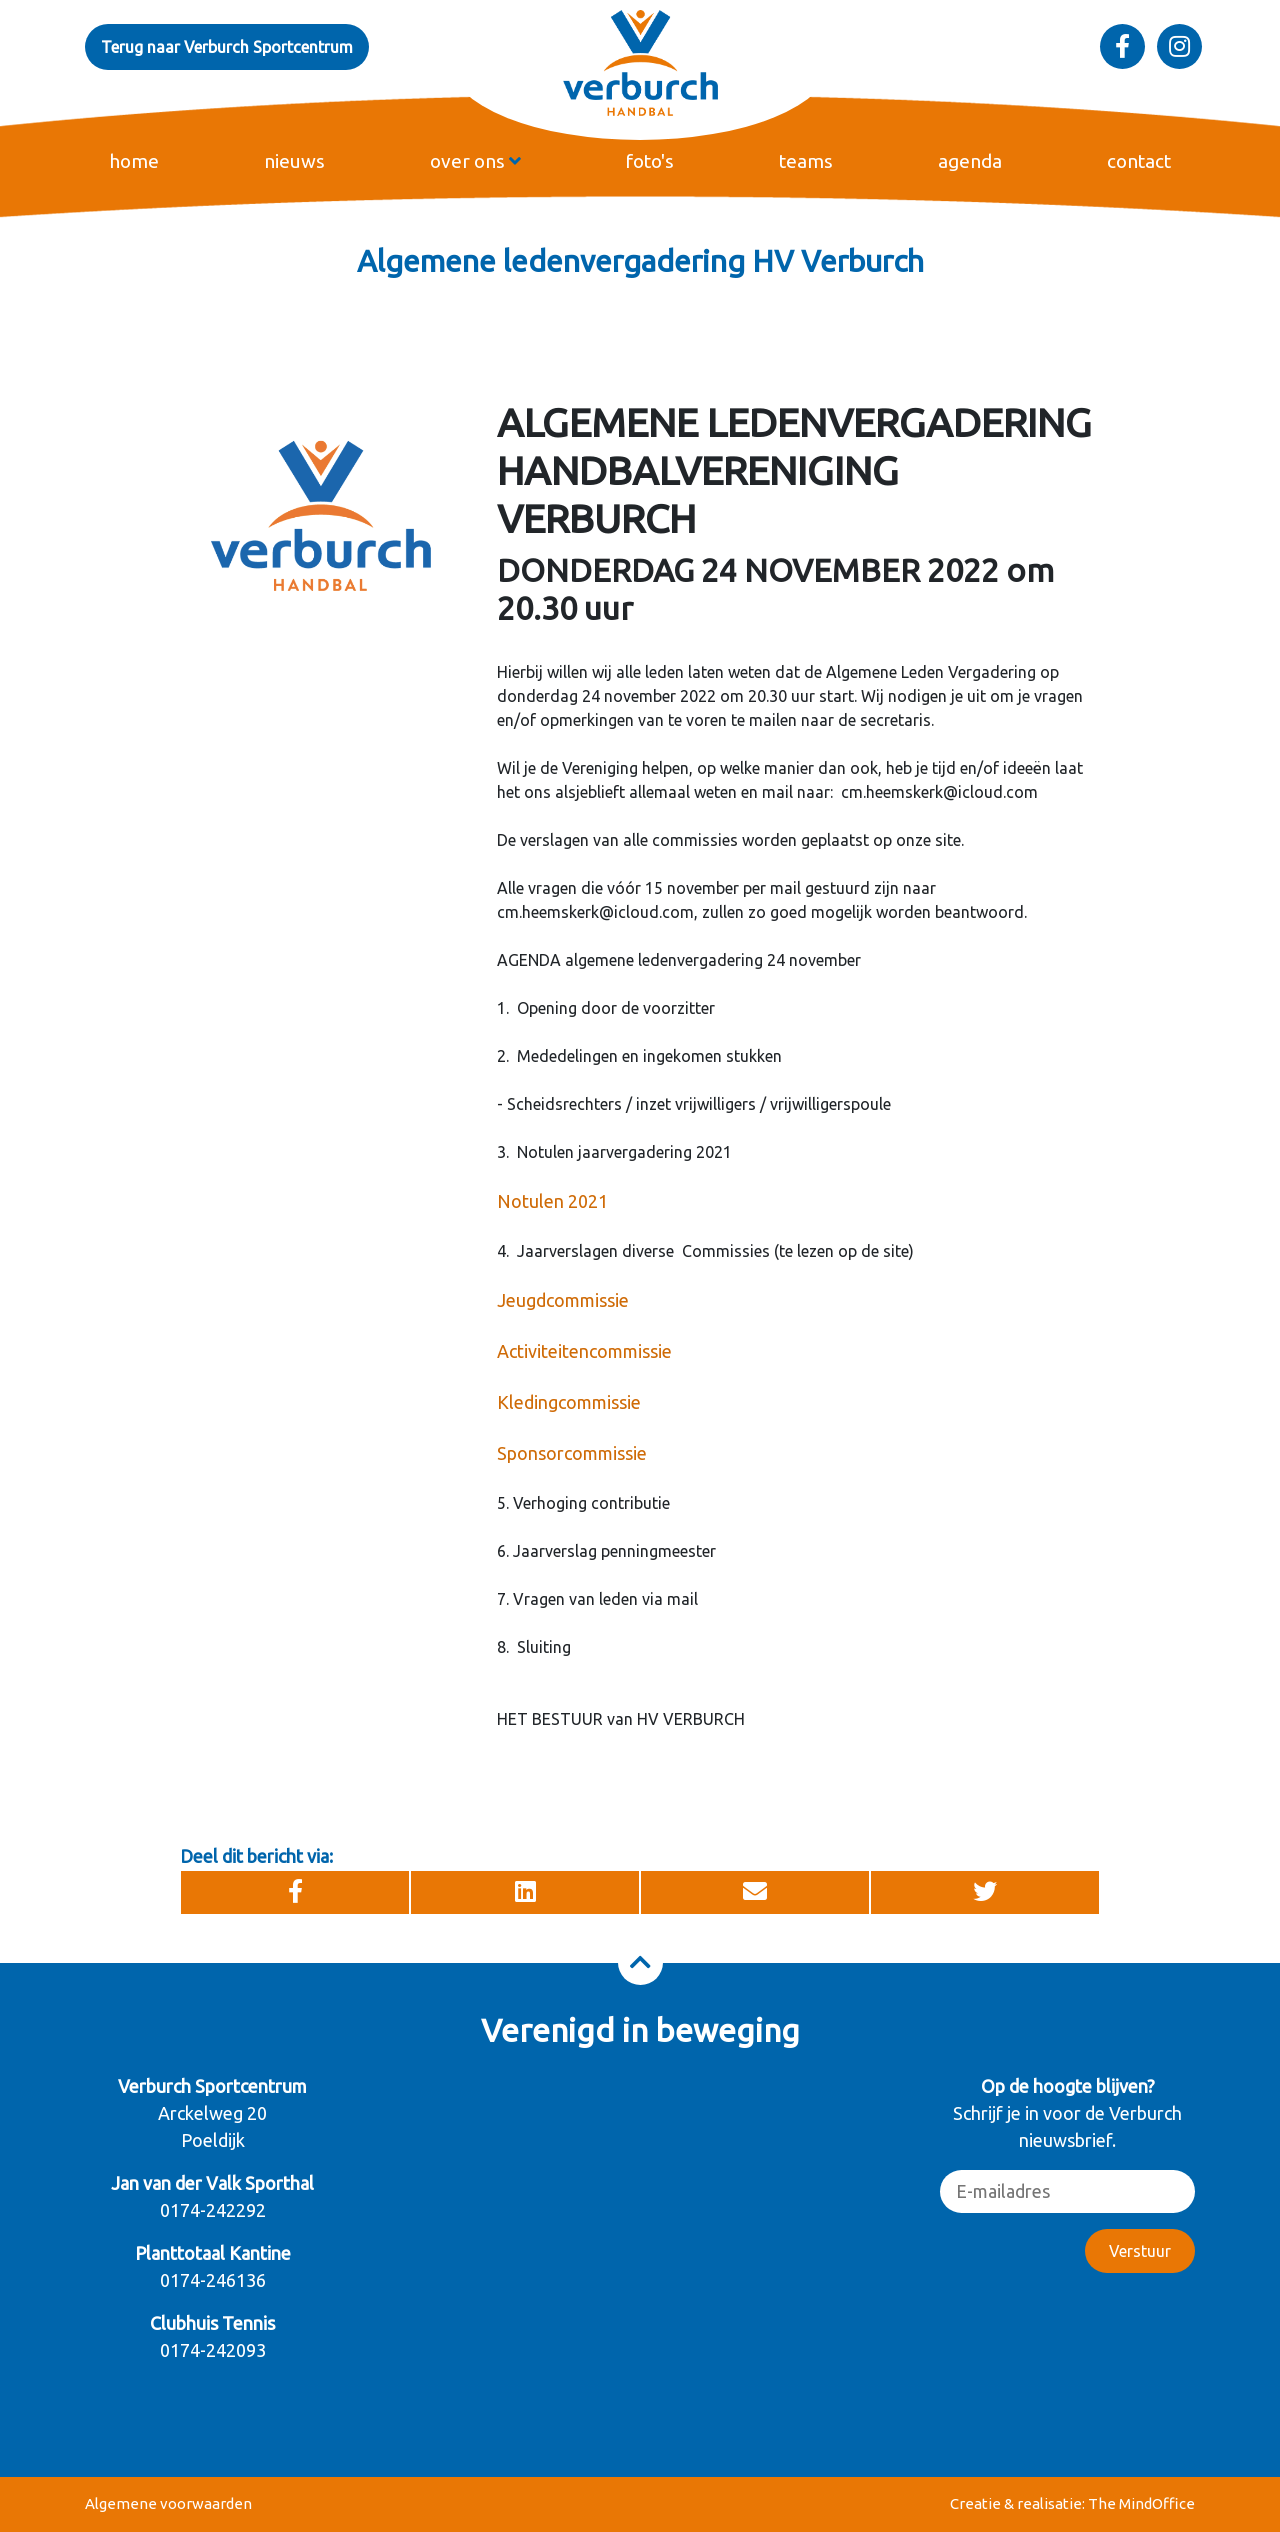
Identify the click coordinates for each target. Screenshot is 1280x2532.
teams (806, 161)
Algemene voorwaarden (168, 2503)
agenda (970, 161)
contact (1139, 161)
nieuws (294, 161)
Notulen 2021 (552, 1201)
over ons (475, 161)
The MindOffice (1141, 2503)
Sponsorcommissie (572, 1453)
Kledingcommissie (569, 1402)
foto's (649, 161)
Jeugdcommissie (563, 1300)
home (134, 161)
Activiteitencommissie (584, 1351)
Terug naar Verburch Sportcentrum (227, 47)
